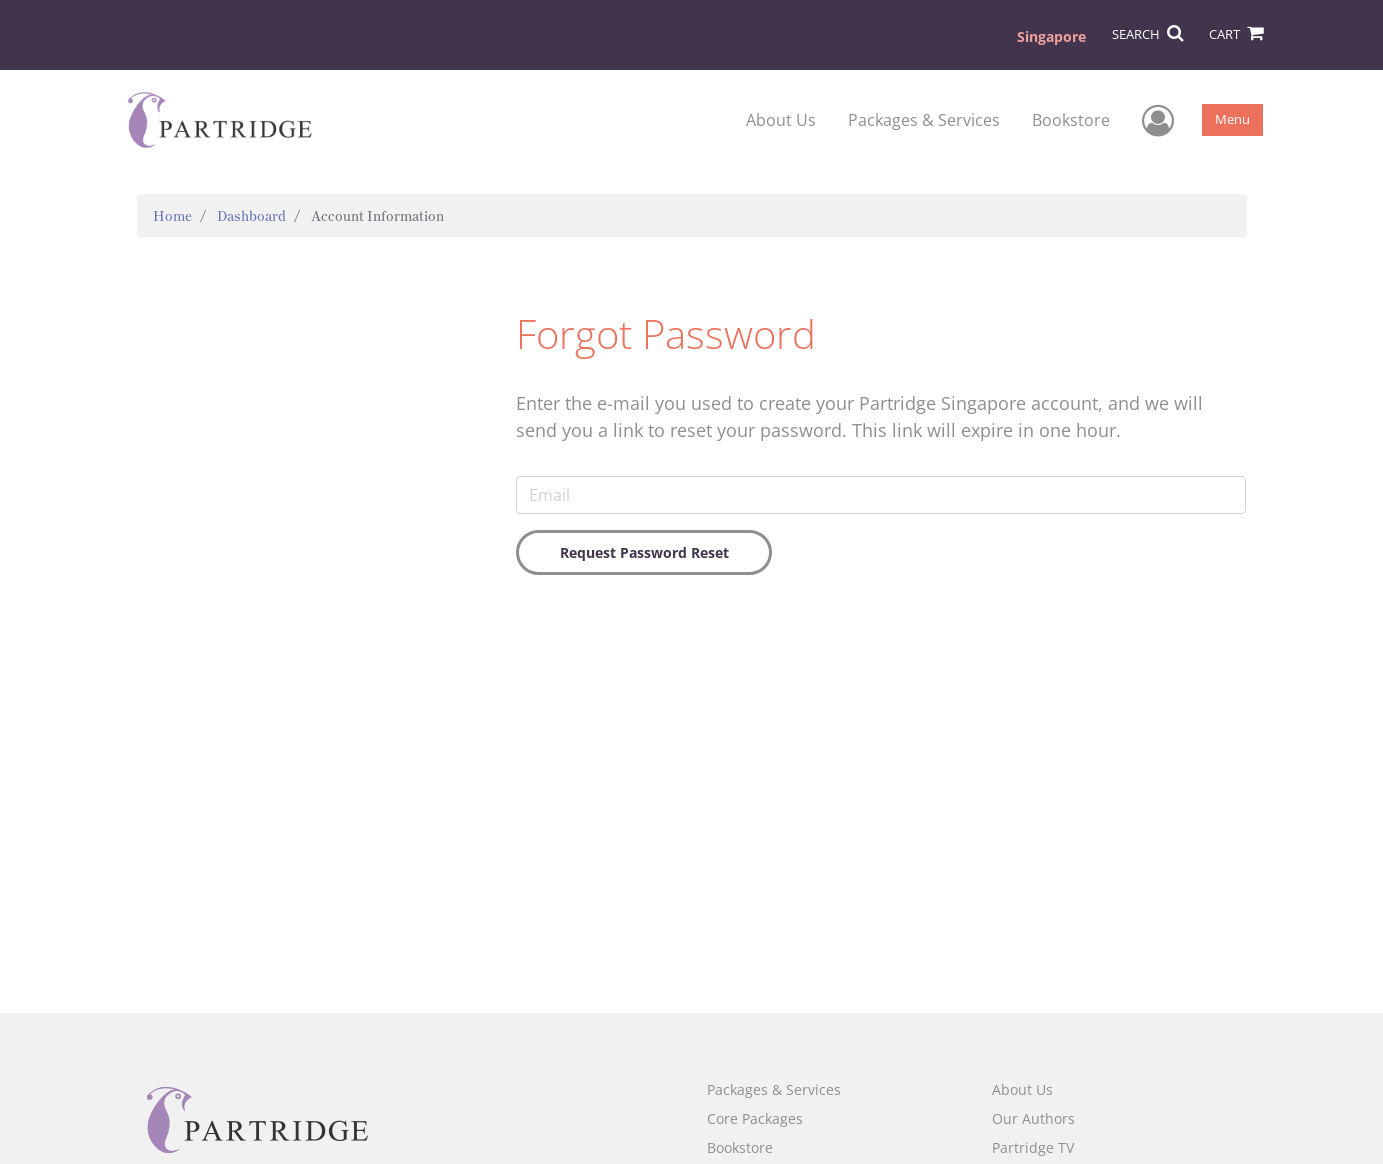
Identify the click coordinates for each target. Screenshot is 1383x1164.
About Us (781, 120)
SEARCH (1147, 34)
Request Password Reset (644, 552)
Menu (1232, 119)
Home (172, 215)
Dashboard (251, 215)
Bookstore (1071, 120)
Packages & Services (924, 120)
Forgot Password (666, 334)
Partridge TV (1033, 1147)
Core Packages (755, 1118)
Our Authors (1033, 1118)
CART (1236, 34)
